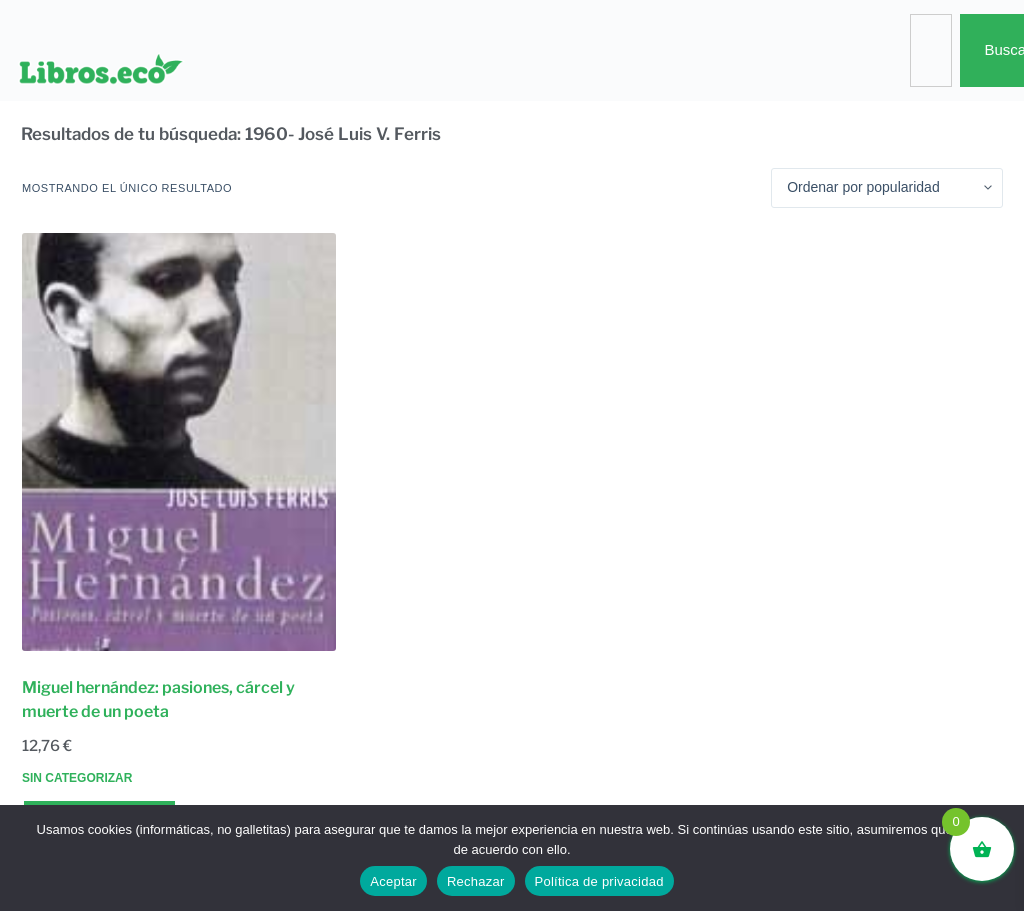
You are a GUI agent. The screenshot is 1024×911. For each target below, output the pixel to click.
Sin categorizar (77, 778)
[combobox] (931, 50)
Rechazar (476, 881)
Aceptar (393, 881)
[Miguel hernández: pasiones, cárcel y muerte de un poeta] (179, 442)
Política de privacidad (599, 881)
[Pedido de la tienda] (887, 188)
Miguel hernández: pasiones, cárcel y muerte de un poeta (158, 699)
